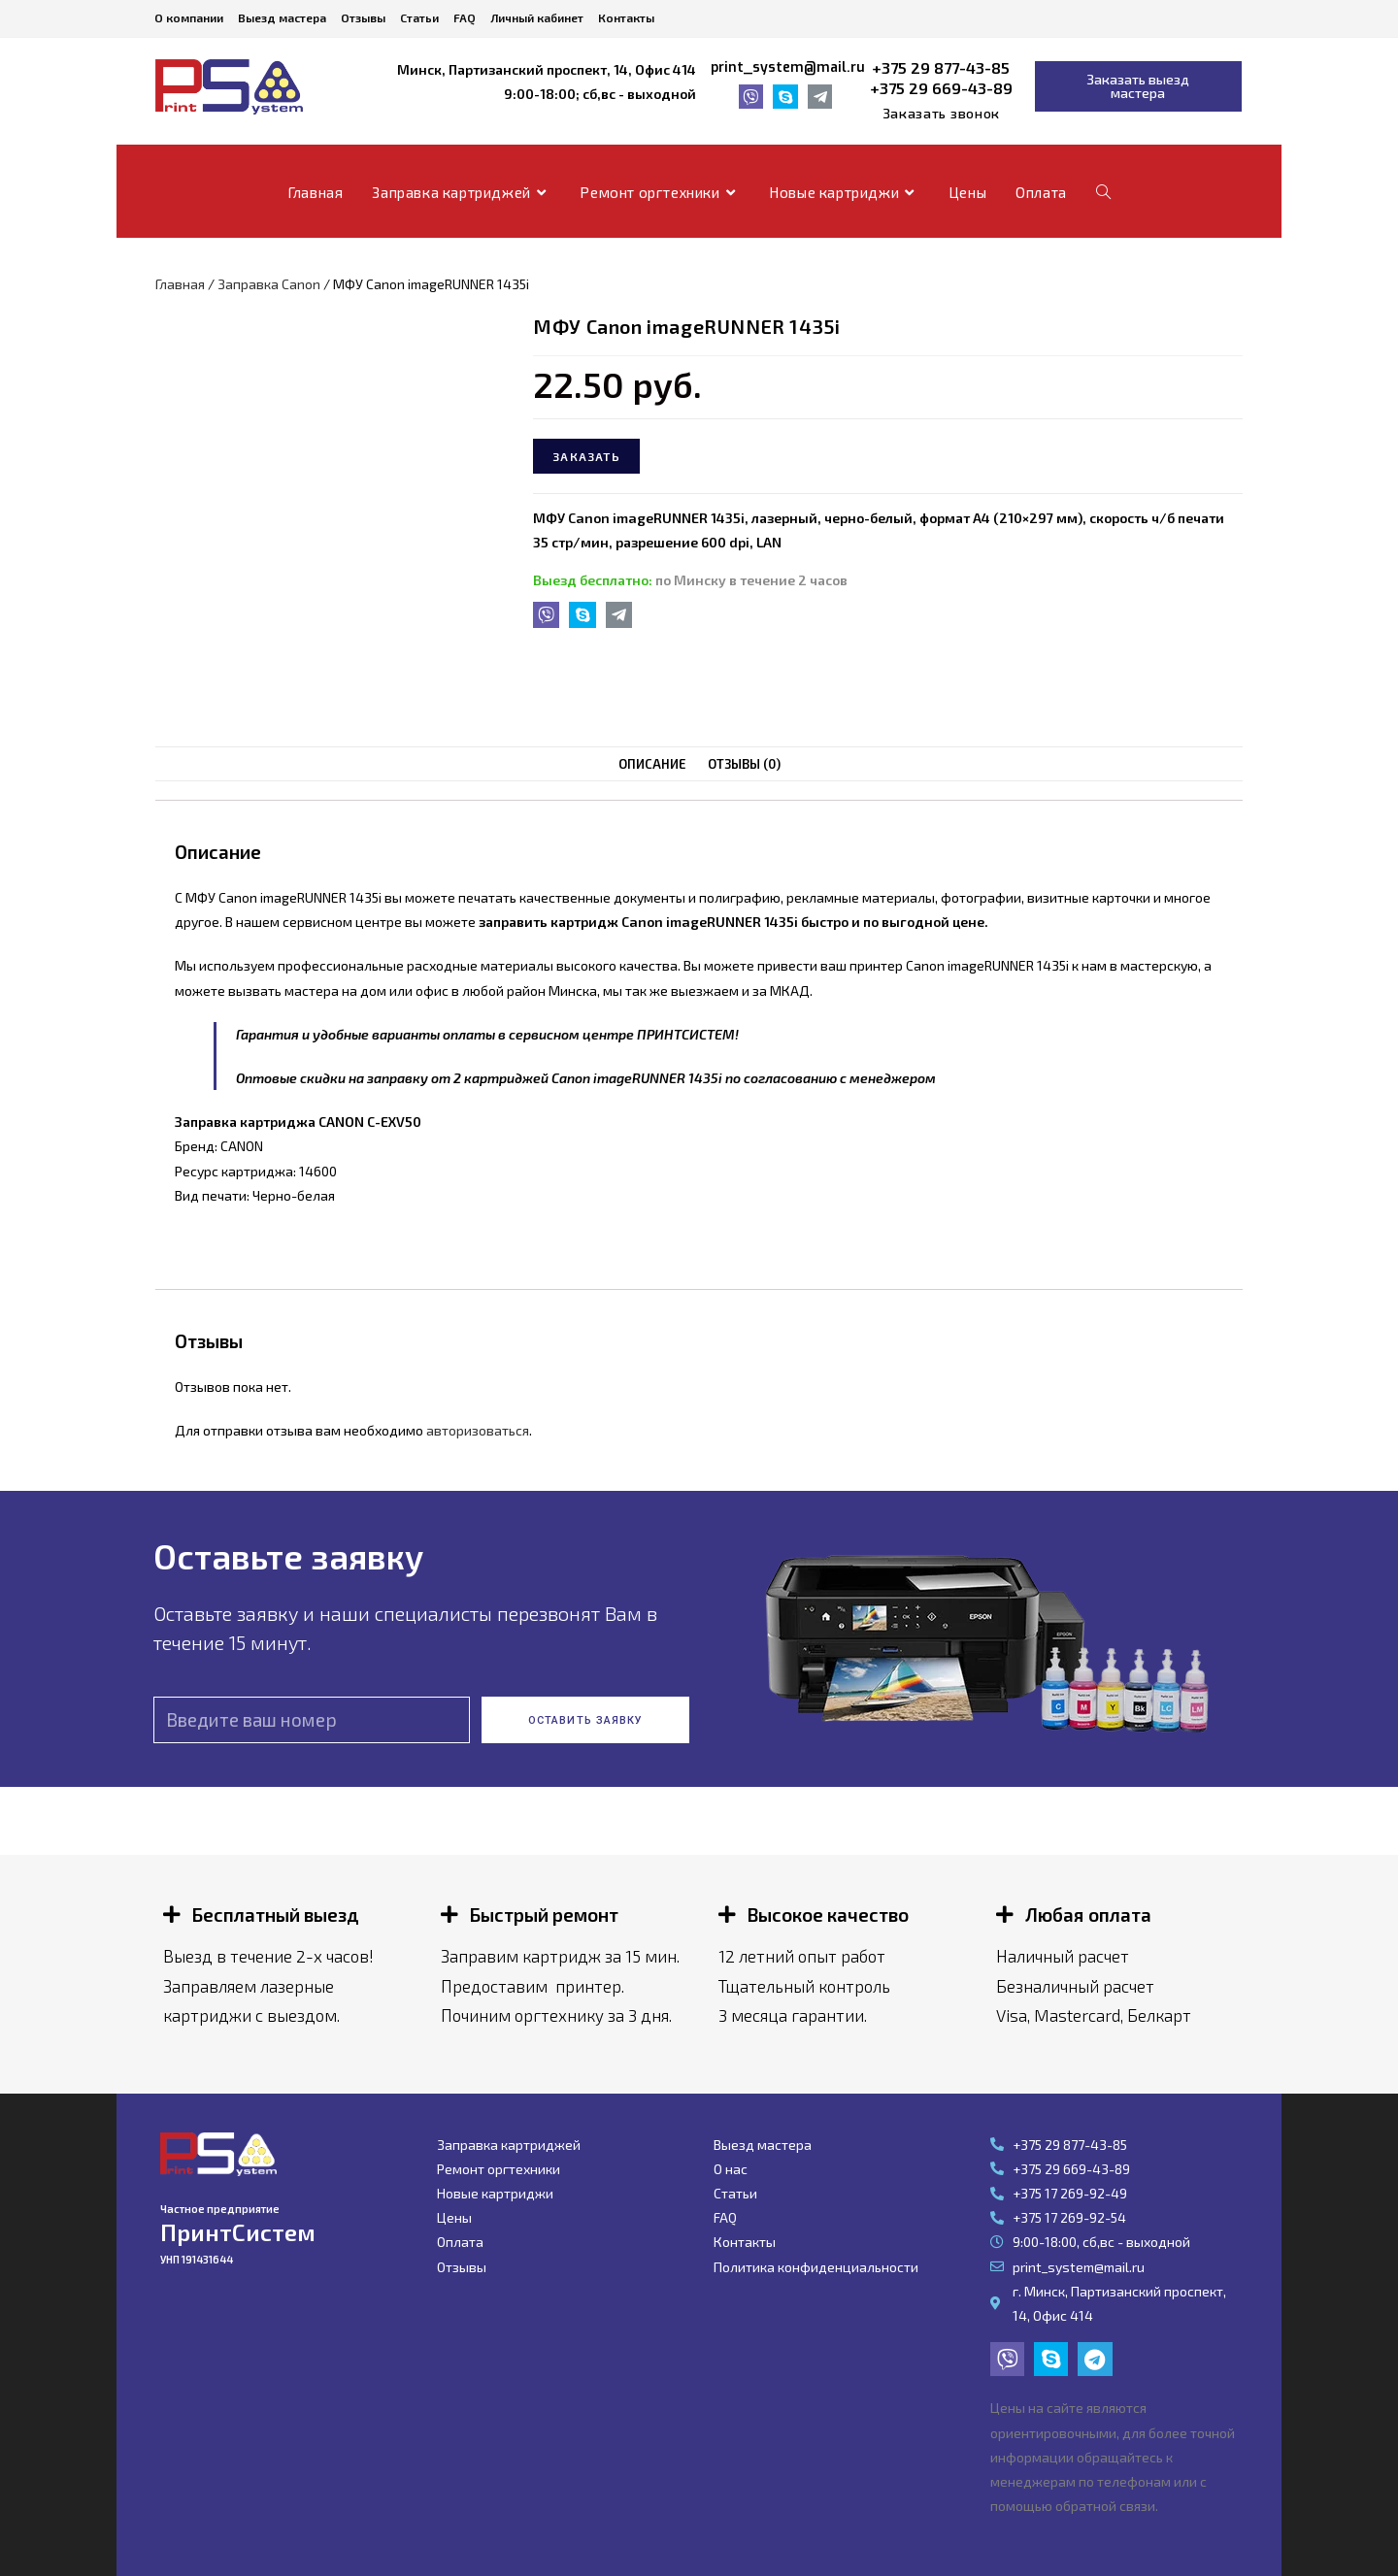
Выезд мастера (282, 17)
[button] (941, 113)
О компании (188, 17)
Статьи (419, 17)
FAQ (464, 17)
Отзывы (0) (744, 764)
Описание (652, 764)
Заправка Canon (268, 284)
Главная (180, 284)
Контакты (626, 17)
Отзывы (363, 17)
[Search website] (1103, 192)
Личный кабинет (536, 17)
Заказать (586, 456)
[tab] (652, 764)
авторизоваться (477, 1430)
